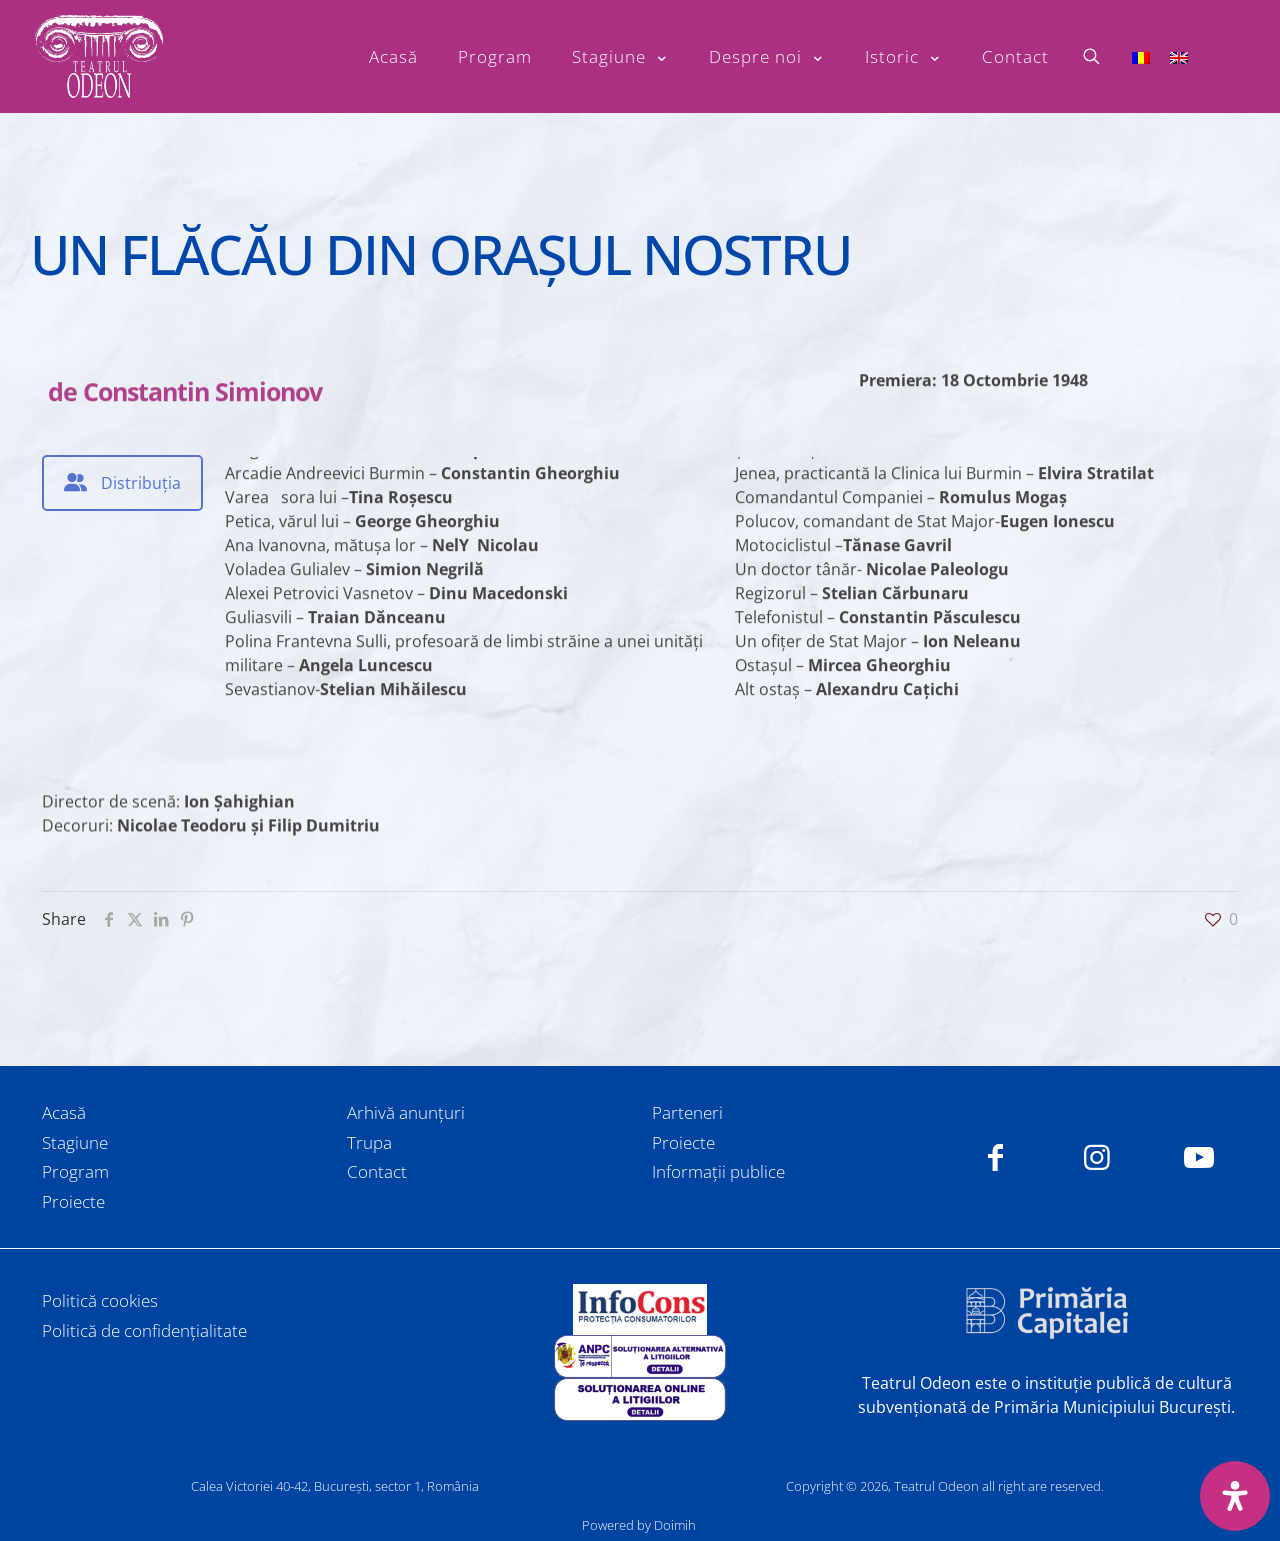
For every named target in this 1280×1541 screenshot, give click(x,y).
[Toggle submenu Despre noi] (767, 57)
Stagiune (75, 1142)
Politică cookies (100, 1300)
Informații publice (718, 1171)
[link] (640, 1309)
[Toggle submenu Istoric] (903, 57)
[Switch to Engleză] (1179, 56)
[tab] (122, 483)
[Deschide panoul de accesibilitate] (1235, 1496)
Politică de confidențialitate (144, 1330)
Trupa (369, 1142)
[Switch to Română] (1141, 56)
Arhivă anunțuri (406, 1112)
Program (75, 1171)
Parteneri (687, 1112)
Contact (377, 1171)
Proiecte (73, 1201)
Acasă (64, 1112)
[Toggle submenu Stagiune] (620, 57)
